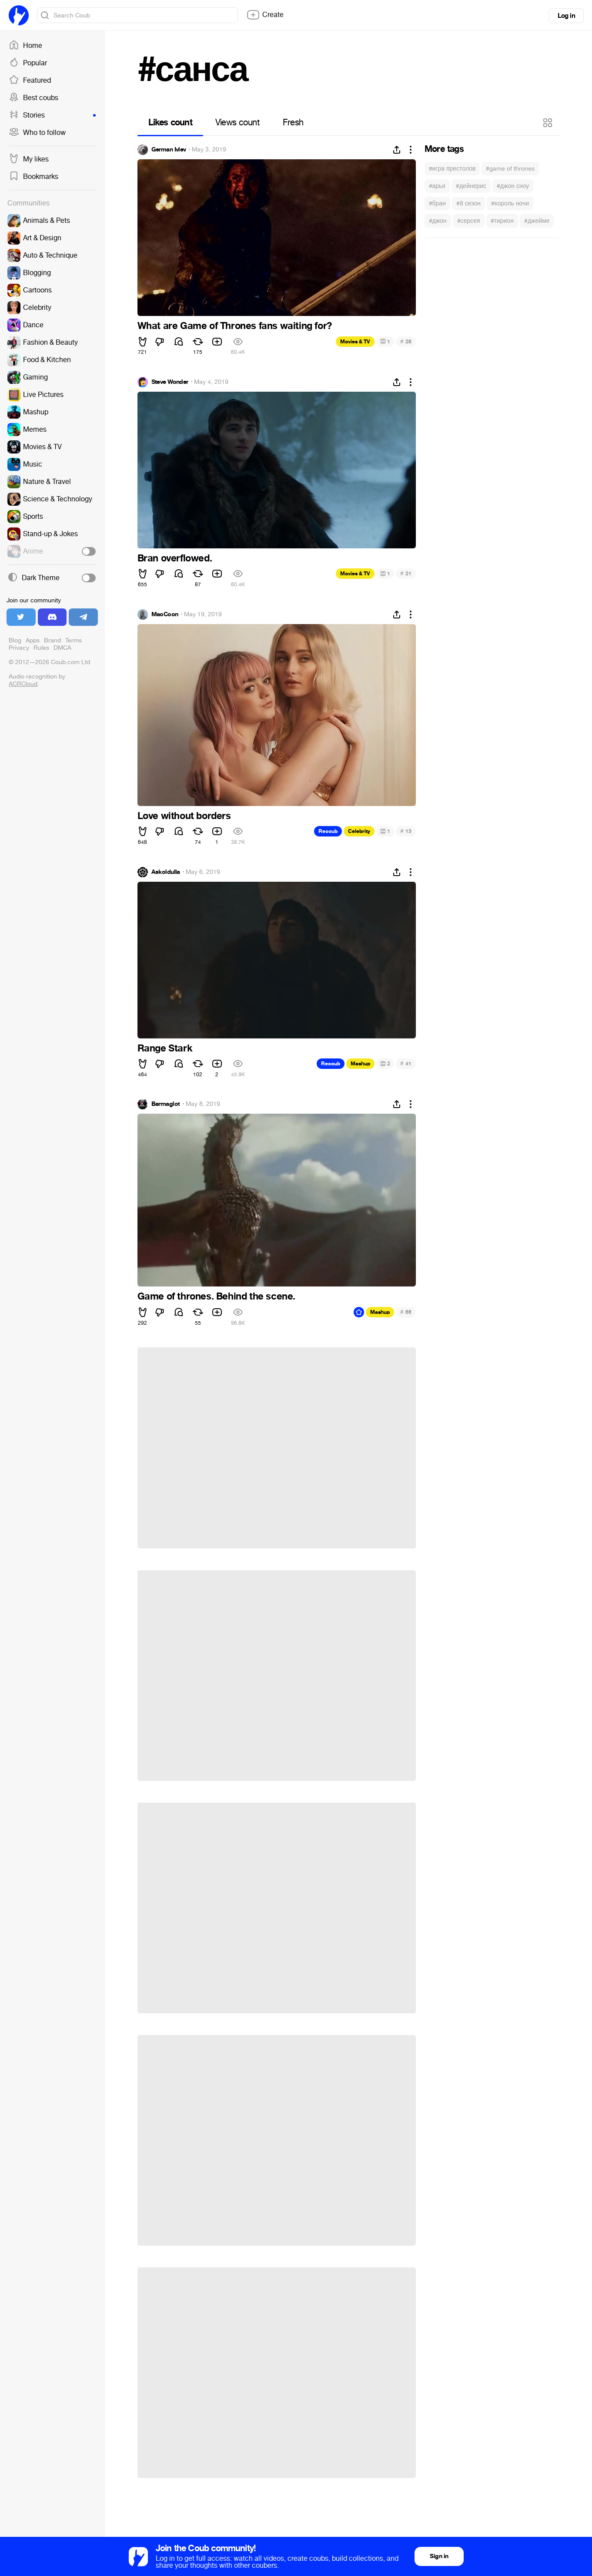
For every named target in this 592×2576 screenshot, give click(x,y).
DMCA (62, 648)
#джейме (537, 221)
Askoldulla (165, 872)
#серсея (468, 221)
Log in (566, 15)
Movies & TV (355, 341)
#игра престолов (452, 169)
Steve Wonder (169, 382)
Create (265, 15)
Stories (52, 115)
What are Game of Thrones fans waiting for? (234, 326)
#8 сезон (468, 203)
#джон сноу (513, 186)
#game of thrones (510, 169)
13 (405, 831)
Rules (41, 648)
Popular (28, 63)
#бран (437, 203)
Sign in (439, 2556)
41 (405, 1063)
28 (405, 341)
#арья (437, 186)
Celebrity (359, 831)
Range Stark (165, 1048)
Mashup (360, 1063)
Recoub (328, 831)
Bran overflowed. (174, 558)
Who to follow (37, 133)
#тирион (502, 221)
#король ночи (510, 203)
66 (405, 1312)
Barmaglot (165, 1104)
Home (25, 46)
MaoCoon (164, 614)
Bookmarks (33, 177)
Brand (52, 640)
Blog (15, 640)
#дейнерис (471, 186)
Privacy (19, 648)
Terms (73, 640)
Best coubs (33, 98)
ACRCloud (23, 684)
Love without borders (184, 816)
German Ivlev (168, 150)
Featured (30, 80)
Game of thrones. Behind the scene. (216, 1296)
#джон (438, 221)
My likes (29, 159)
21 (405, 573)
